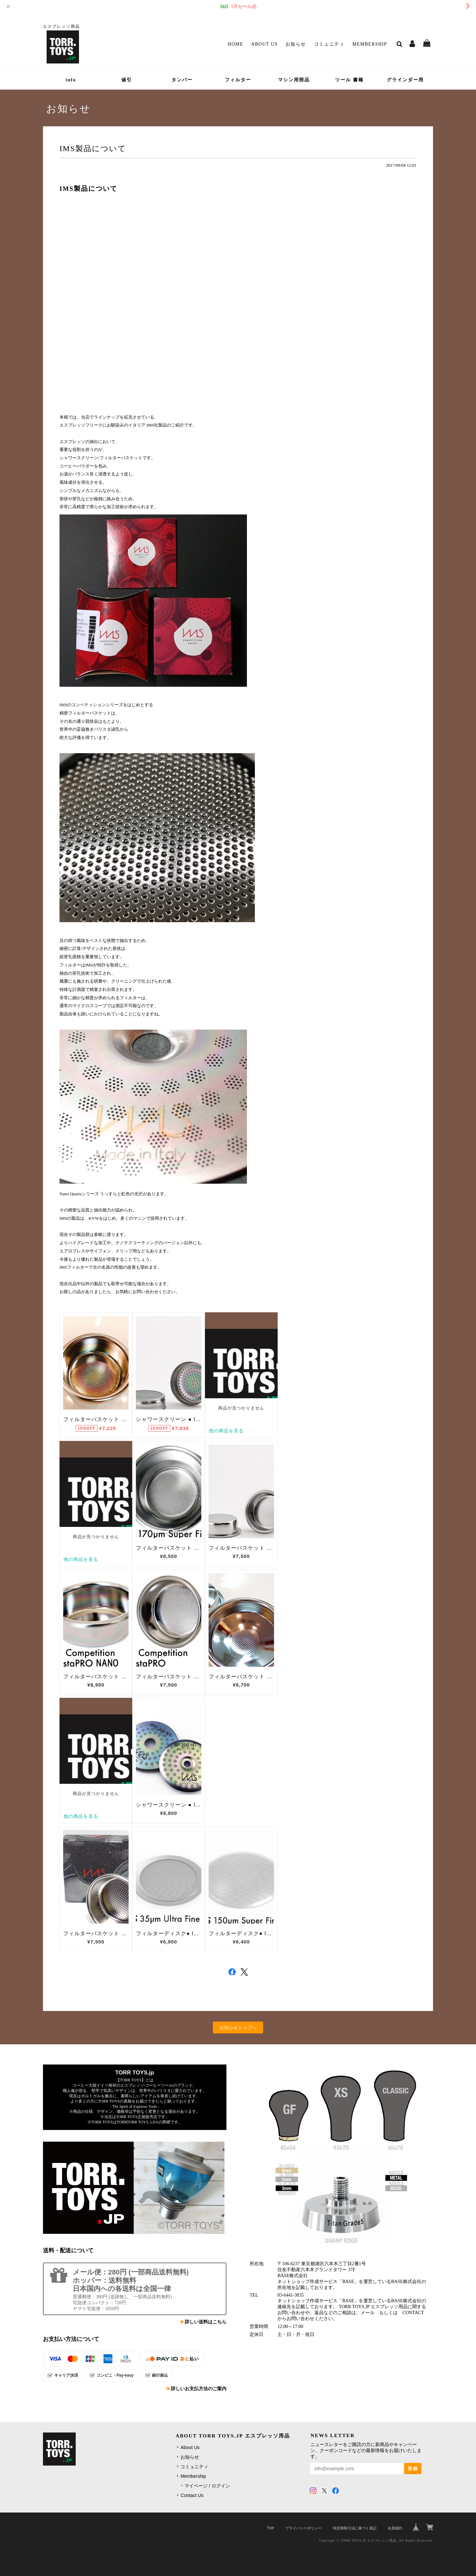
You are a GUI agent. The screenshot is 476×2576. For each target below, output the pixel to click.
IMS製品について (93, 148)
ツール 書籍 (349, 79)
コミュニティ (329, 44)
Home (235, 44)
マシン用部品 (294, 79)
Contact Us (191, 2495)
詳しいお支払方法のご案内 (198, 2388)
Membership (369, 44)
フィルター (238, 79)
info (71, 79)
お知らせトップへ (238, 2027)
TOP (270, 2528)
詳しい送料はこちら (205, 2321)
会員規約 (395, 2528)
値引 (126, 79)
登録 (413, 2468)
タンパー (182, 79)
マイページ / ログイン (207, 2485)
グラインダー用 (405, 79)
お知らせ (296, 44)
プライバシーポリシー (303, 2528)
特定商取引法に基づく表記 (355, 2528)
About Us (264, 44)
